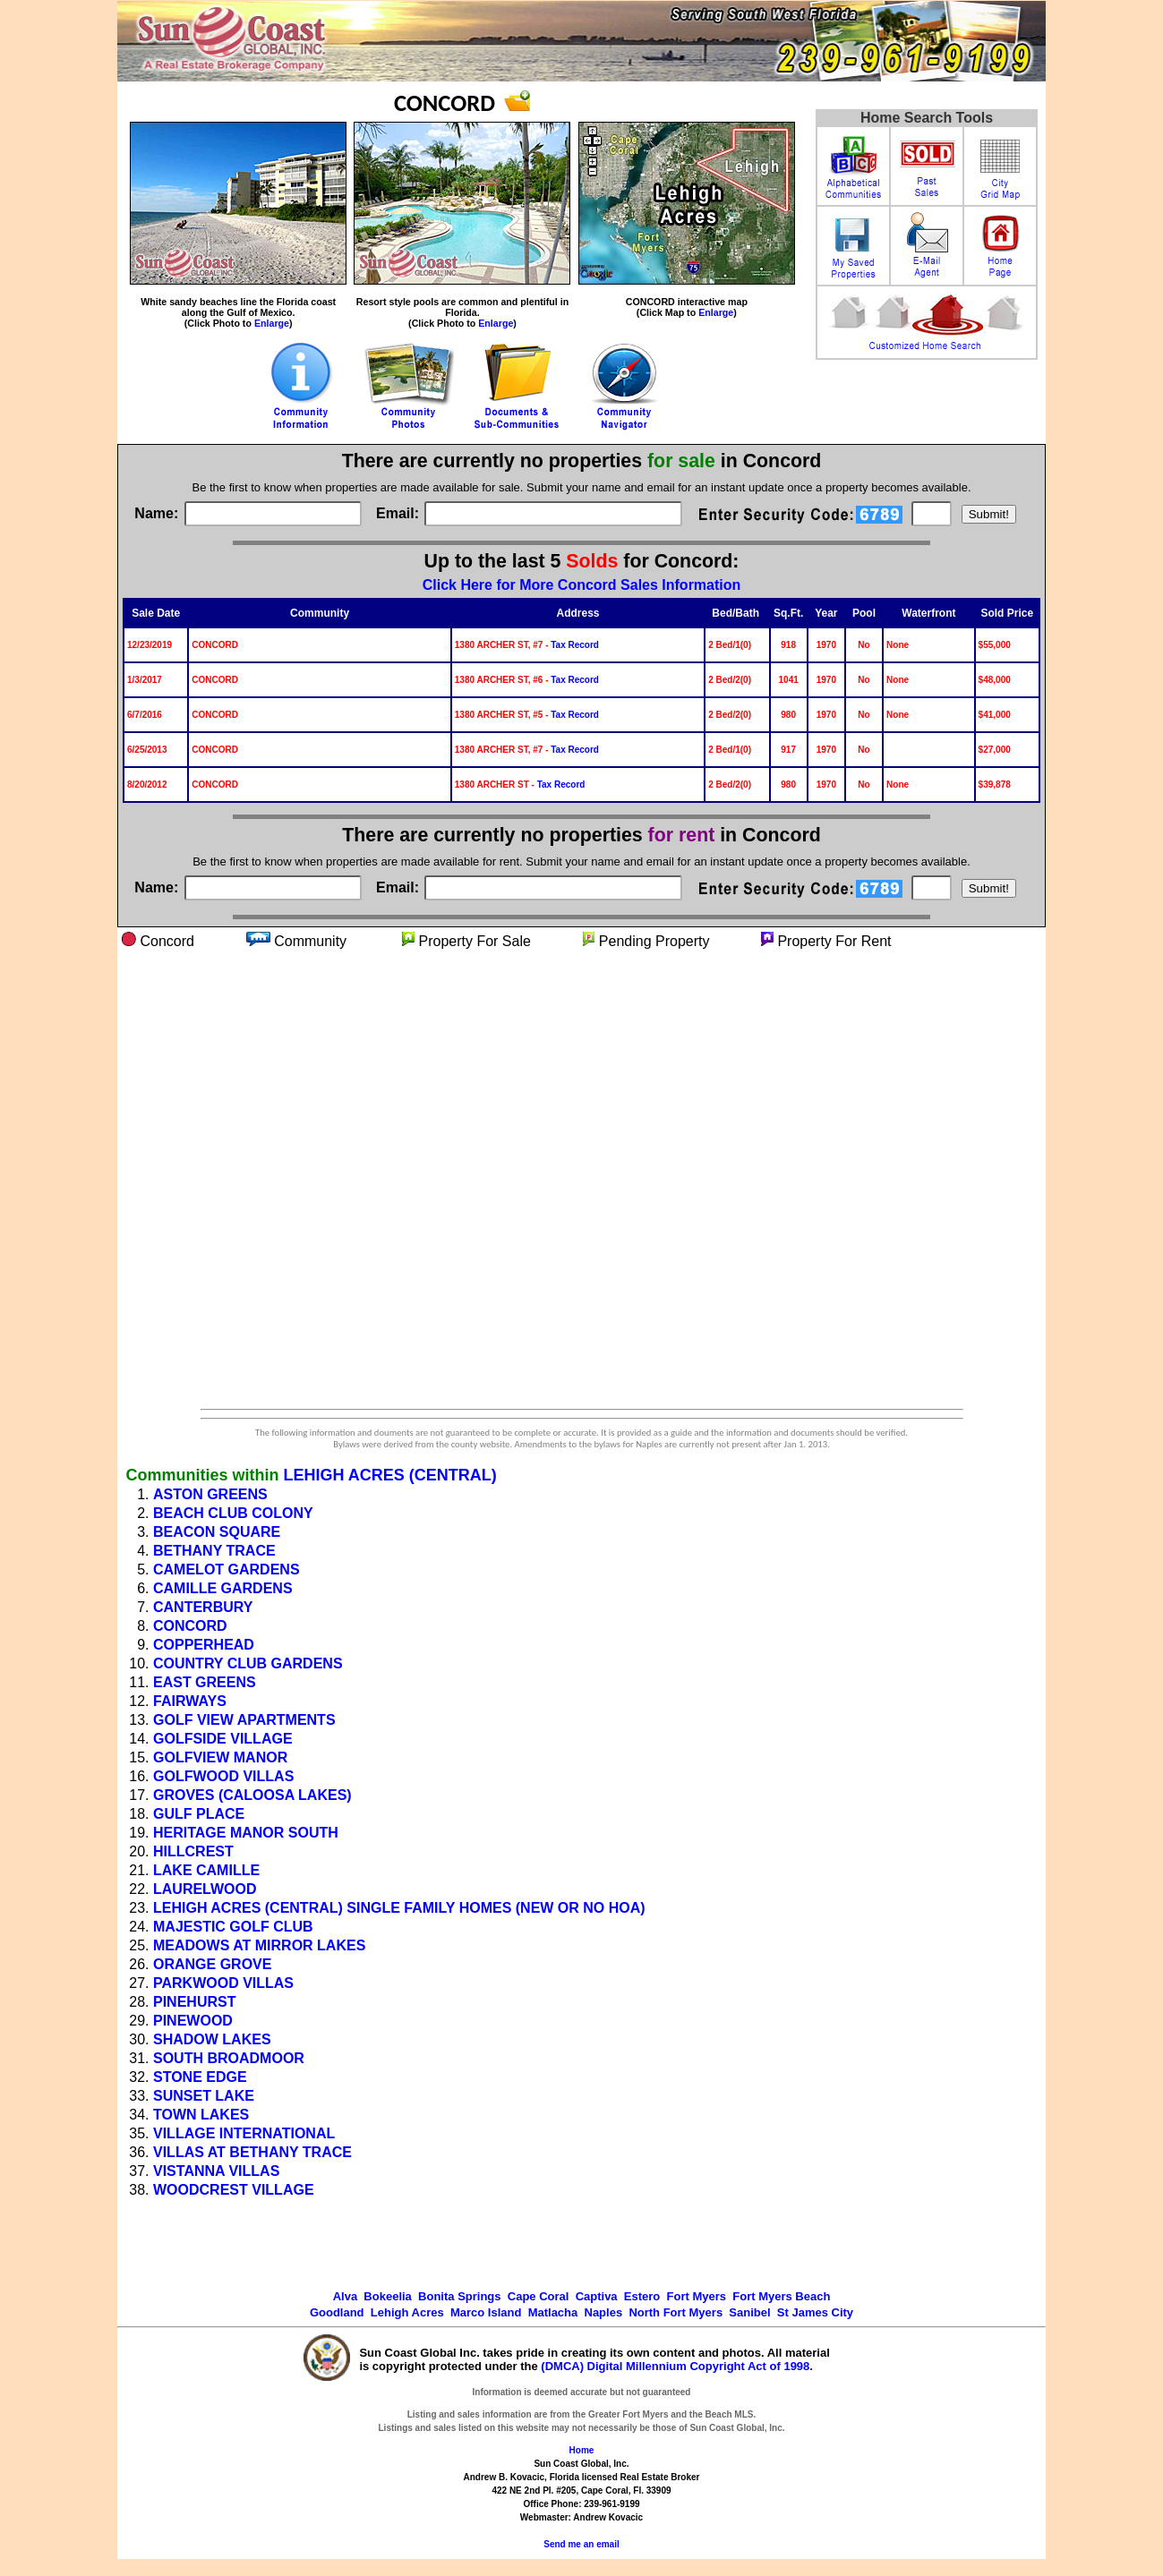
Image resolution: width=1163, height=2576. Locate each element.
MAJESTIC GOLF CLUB (233, 1926)
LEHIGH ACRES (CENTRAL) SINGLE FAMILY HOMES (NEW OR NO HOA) (399, 1907)
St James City (815, 2312)
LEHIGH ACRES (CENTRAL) (389, 1475)
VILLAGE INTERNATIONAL (244, 2133)
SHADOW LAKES (212, 2039)
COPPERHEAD (203, 1644)
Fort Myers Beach (781, 2296)
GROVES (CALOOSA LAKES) (252, 1795)
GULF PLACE (198, 1813)
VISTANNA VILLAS (216, 2171)
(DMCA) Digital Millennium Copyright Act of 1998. (677, 2366)
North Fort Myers (676, 2312)
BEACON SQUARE (216, 1532)
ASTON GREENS (210, 1494)
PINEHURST (194, 2001)
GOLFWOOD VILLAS (223, 1776)
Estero (642, 2296)
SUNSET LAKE (203, 2095)
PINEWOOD (193, 2020)
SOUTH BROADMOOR (228, 2058)
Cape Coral (538, 2296)
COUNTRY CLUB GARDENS (248, 1663)
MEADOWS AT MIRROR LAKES (259, 1945)
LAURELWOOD (205, 1889)
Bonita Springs (459, 2296)
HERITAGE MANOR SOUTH (245, 1832)
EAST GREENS (204, 1682)
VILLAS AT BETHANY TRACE (252, 2152)
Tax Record (575, 645)
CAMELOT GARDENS (226, 1569)
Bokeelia (387, 2296)
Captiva (597, 2296)
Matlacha (553, 2312)
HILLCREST (193, 1851)
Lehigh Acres (407, 2312)
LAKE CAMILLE (206, 1870)
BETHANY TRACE (214, 1550)
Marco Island (485, 2312)
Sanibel (749, 2312)
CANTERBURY (202, 1607)
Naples (604, 2312)
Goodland (337, 2312)
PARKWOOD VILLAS (223, 1983)
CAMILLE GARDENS (223, 1588)
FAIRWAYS (190, 1701)
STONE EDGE (200, 2077)
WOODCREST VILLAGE (233, 2189)
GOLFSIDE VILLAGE (223, 1738)
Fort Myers (696, 2296)
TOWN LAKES (201, 2114)
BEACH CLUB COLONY (233, 1513)
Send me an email (581, 2544)
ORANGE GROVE (212, 1964)
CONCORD (190, 1625)
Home (581, 2450)
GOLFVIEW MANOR (220, 1757)
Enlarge (271, 323)
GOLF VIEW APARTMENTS (244, 1719)
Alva (345, 2296)
